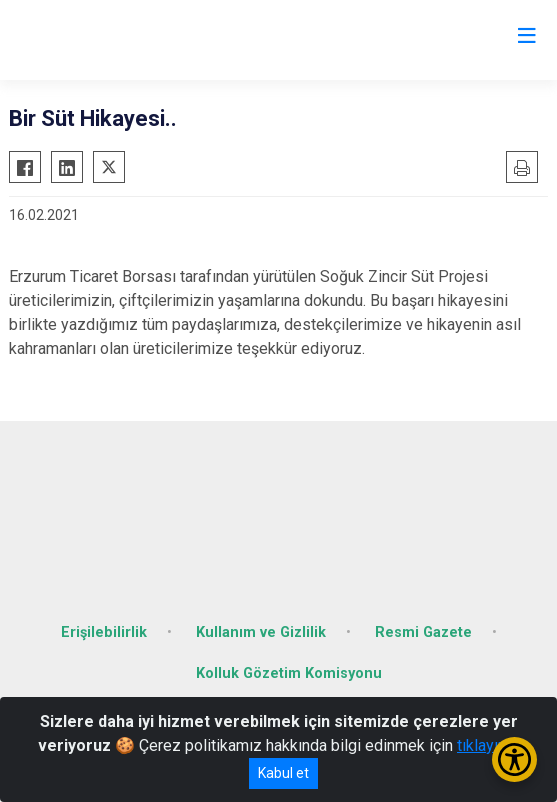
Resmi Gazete (423, 632)
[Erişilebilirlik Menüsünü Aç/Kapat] (514, 759)
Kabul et (283, 773)
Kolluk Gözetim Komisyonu (289, 673)
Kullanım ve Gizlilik (261, 632)
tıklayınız (488, 745)
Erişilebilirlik (104, 632)
